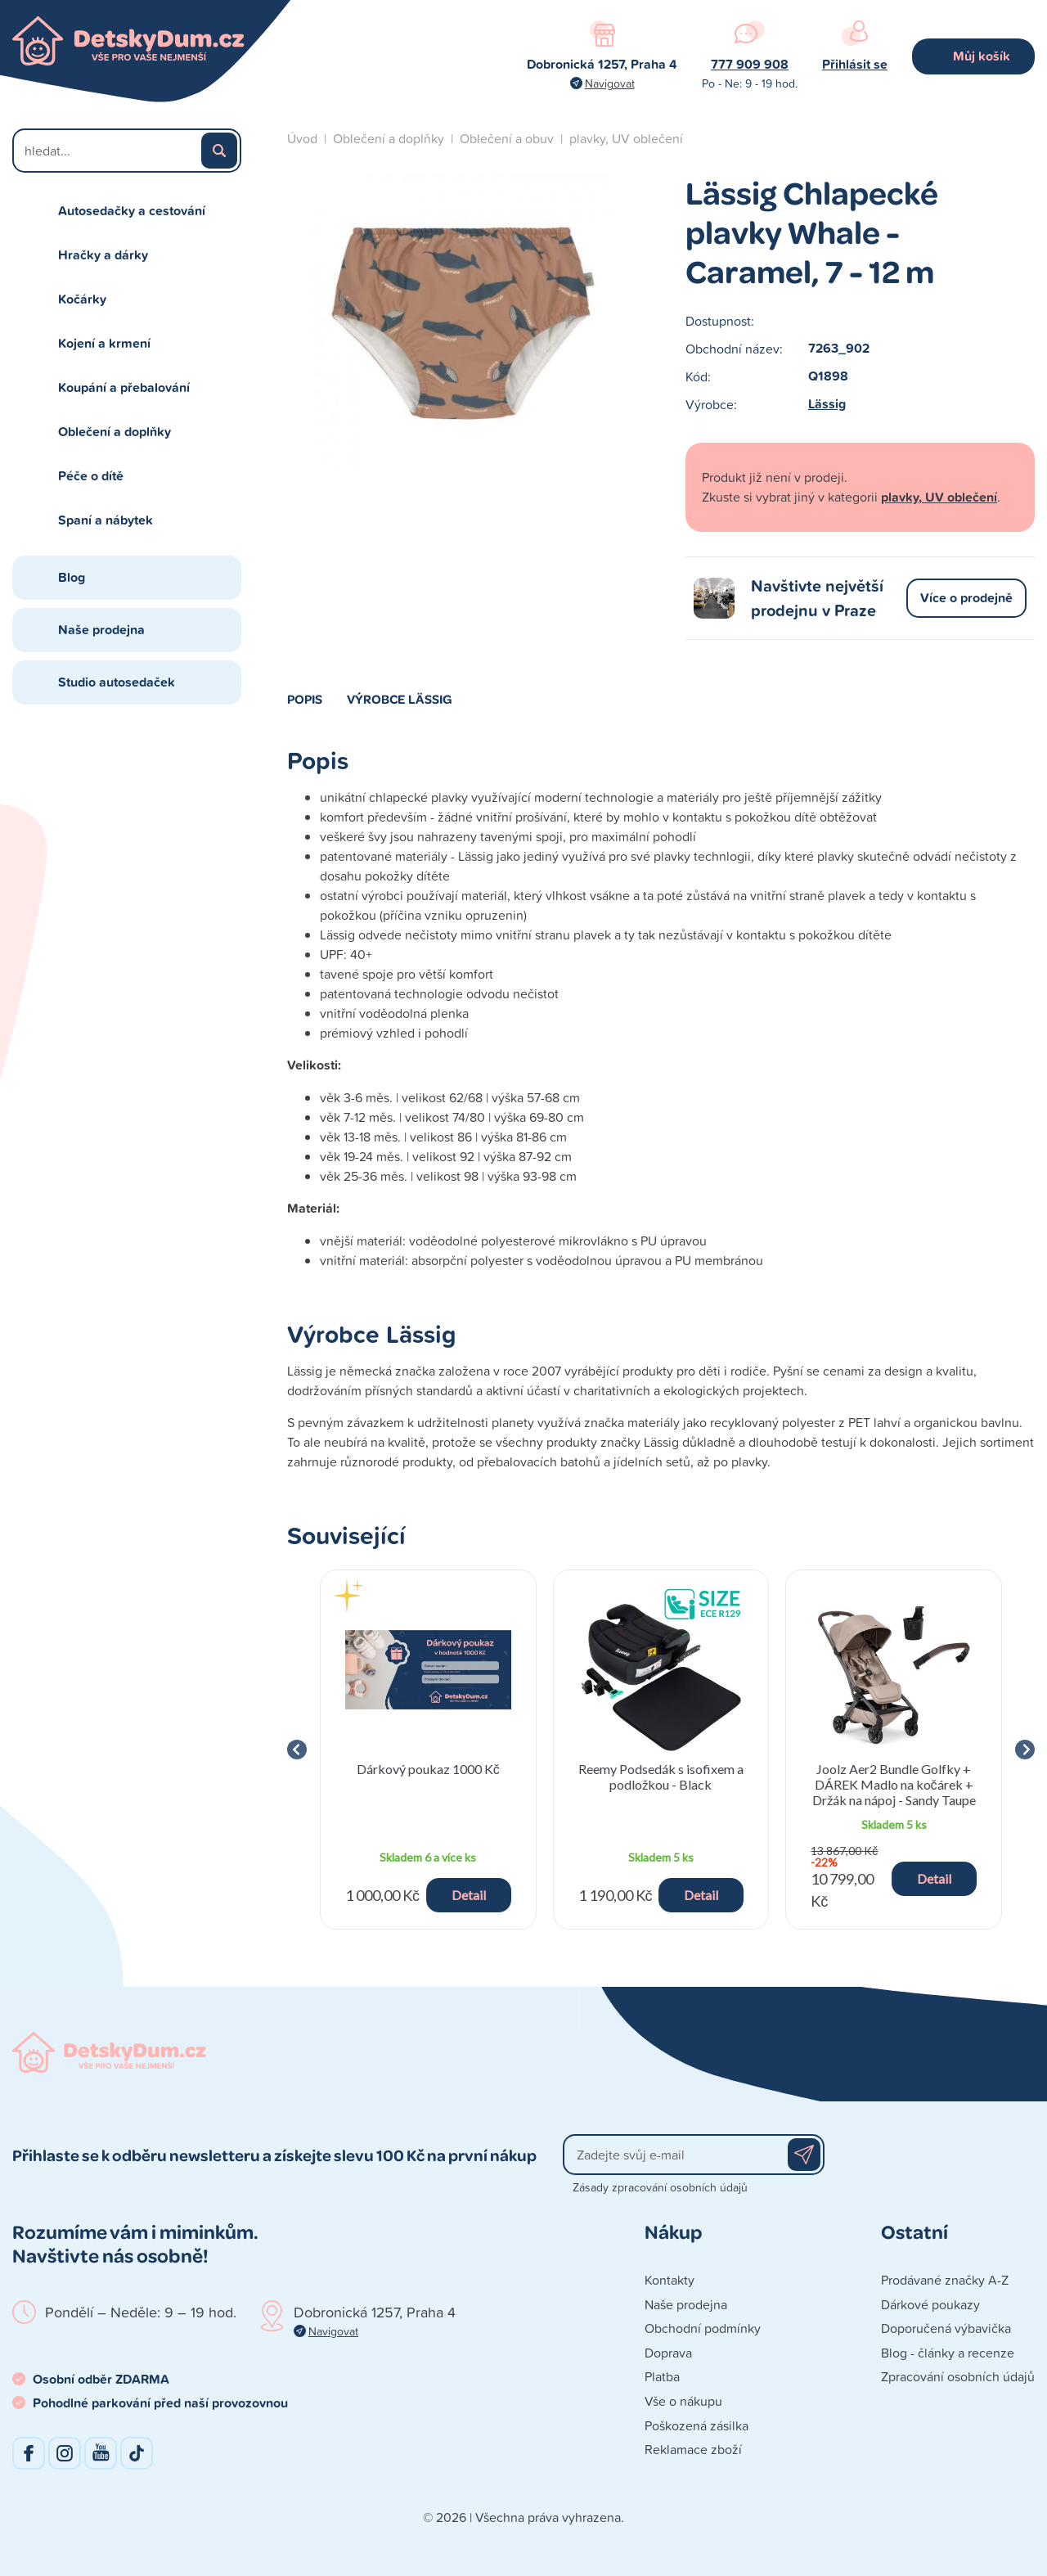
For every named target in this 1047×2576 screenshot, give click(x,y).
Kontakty (669, 2280)
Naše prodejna (101, 629)
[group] (428, 1749)
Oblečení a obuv (507, 138)
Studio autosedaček (116, 682)
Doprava (668, 2353)
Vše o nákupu (683, 2401)
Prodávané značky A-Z (945, 2280)
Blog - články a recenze (947, 2353)
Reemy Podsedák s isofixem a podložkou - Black (661, 1776)
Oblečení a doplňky (114, 431)
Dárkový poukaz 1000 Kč (428, 1769)
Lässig (827, 403)
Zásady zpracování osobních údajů (660, 2187)
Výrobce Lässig (399, 699)
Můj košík (981, 56)
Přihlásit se (854, 64)
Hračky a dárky (103, 254)
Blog (71, 577)
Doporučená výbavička (946, 2328)
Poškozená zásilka (696, 2425)
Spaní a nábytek (105, 520)
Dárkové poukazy (930, 2304)
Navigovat (610, 83)
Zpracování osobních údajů (958, 2376)
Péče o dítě (91, 475)
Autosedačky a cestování (131, 210)
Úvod (302, 138)
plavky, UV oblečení (626, 138)
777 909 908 (750, 64)
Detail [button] (469, 1895)
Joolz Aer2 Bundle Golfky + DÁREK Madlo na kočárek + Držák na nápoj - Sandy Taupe (894, 1784)
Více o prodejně (966, 597)
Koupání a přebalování (124, 387)
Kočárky (82, 299)
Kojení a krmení (104, 343)
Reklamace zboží (693, 2449)
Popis (304, 699)
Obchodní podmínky (703, 2328)
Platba (662, 2376)
